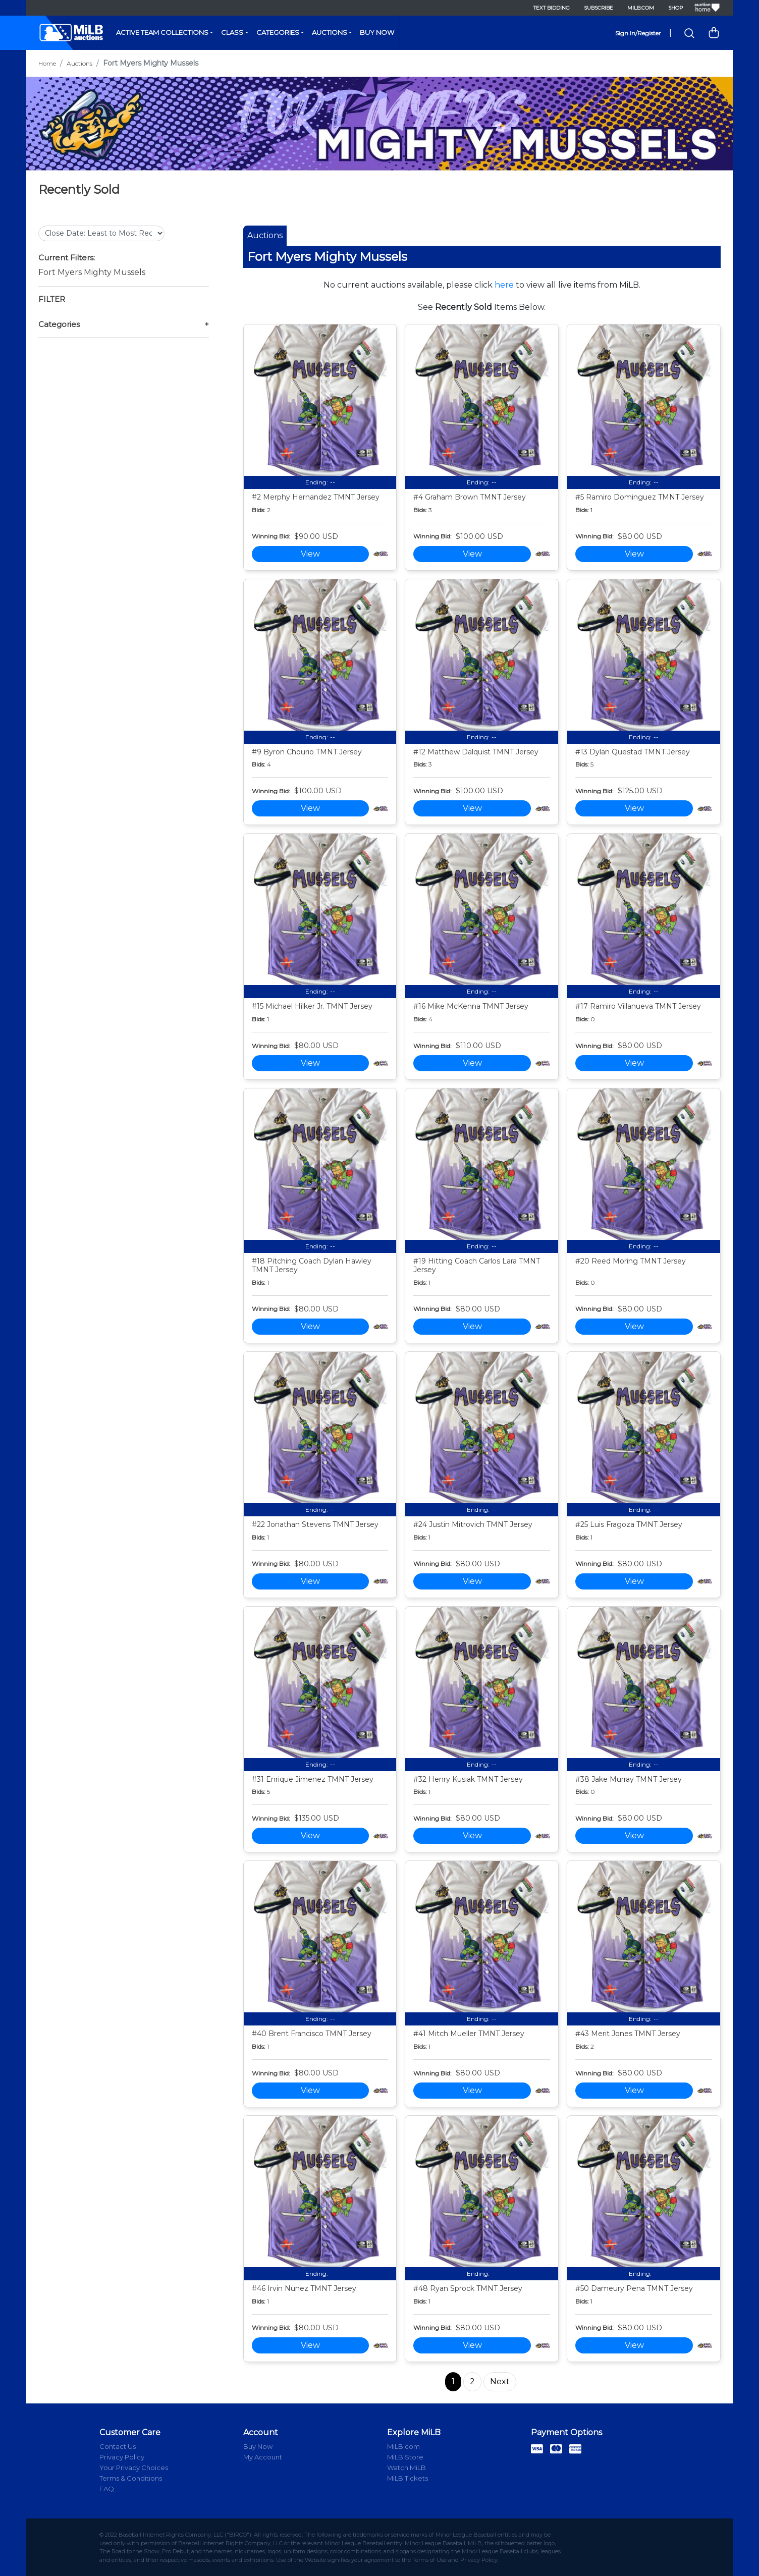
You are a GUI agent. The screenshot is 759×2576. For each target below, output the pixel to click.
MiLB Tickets (407, 2478)
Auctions (329, 32)
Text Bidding (551, 8)
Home (47, 63)
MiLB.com (640, 8)
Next (500, 2381)
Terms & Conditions (130, 2478)
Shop (675, 8)
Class (232, 32)
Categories (277, 32)
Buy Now (377, 32)
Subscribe (598, 8)
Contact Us (117, 2446)
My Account (262, 2457)
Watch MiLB (406, 2467)
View (310, 554)
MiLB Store (405, 2457)
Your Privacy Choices (133, 2467)
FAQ (106, 2489)
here (504, 285)
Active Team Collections (162, 32)
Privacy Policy (121, 2457)
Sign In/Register (638, 33)
